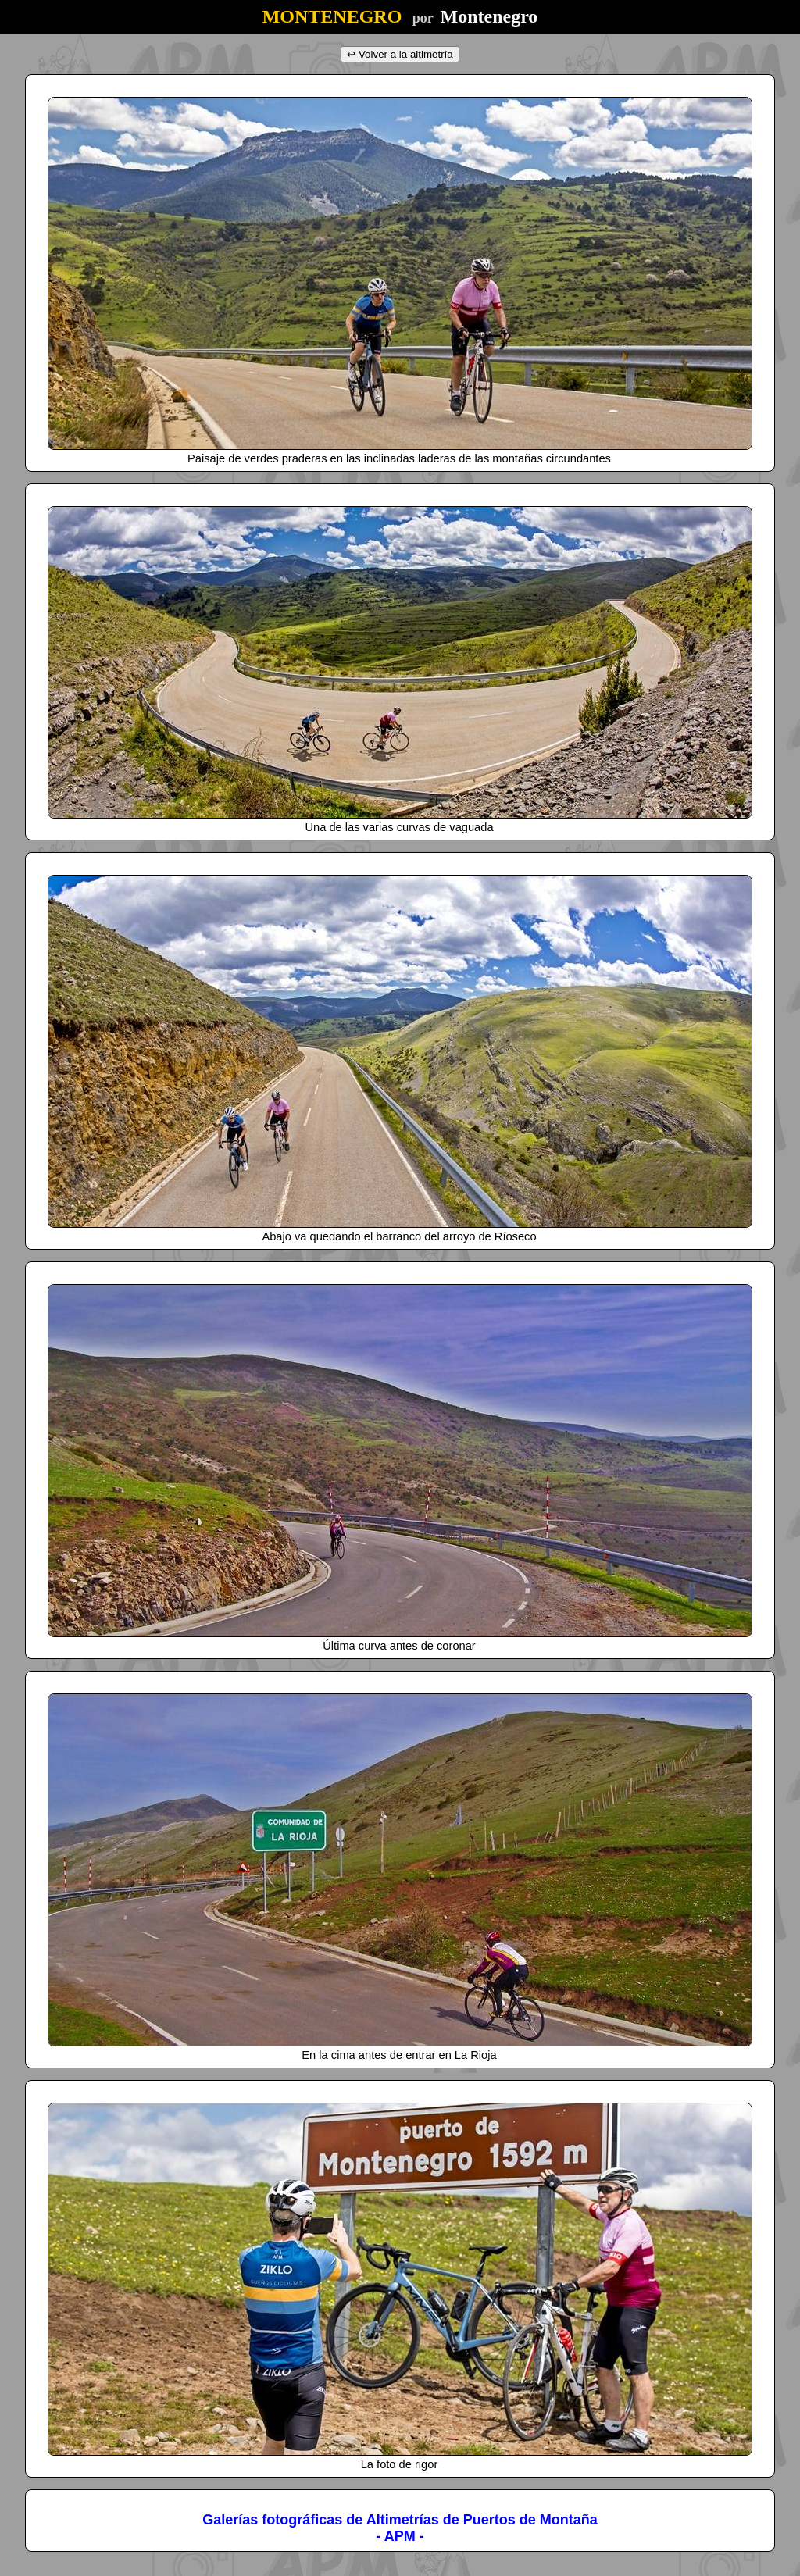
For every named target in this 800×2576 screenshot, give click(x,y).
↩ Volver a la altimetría (399, 54)
